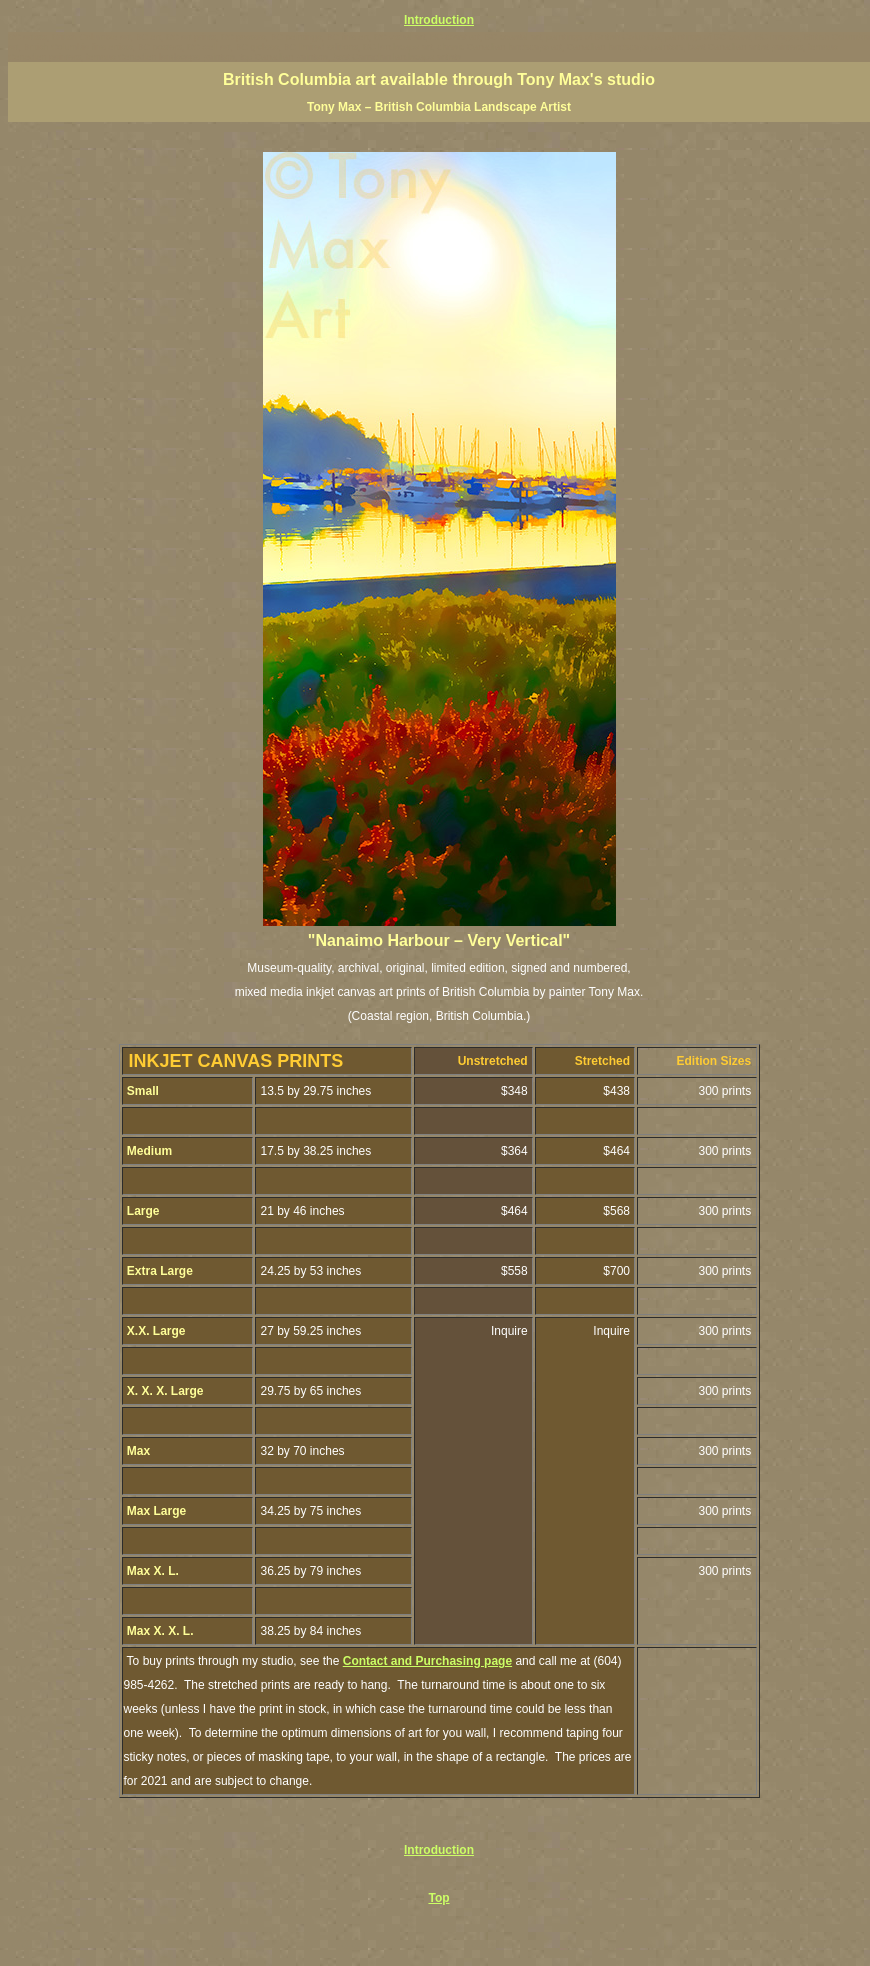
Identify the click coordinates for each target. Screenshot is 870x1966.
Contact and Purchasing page (427, 1661)
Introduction (439, 20)
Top (438, 1898)
